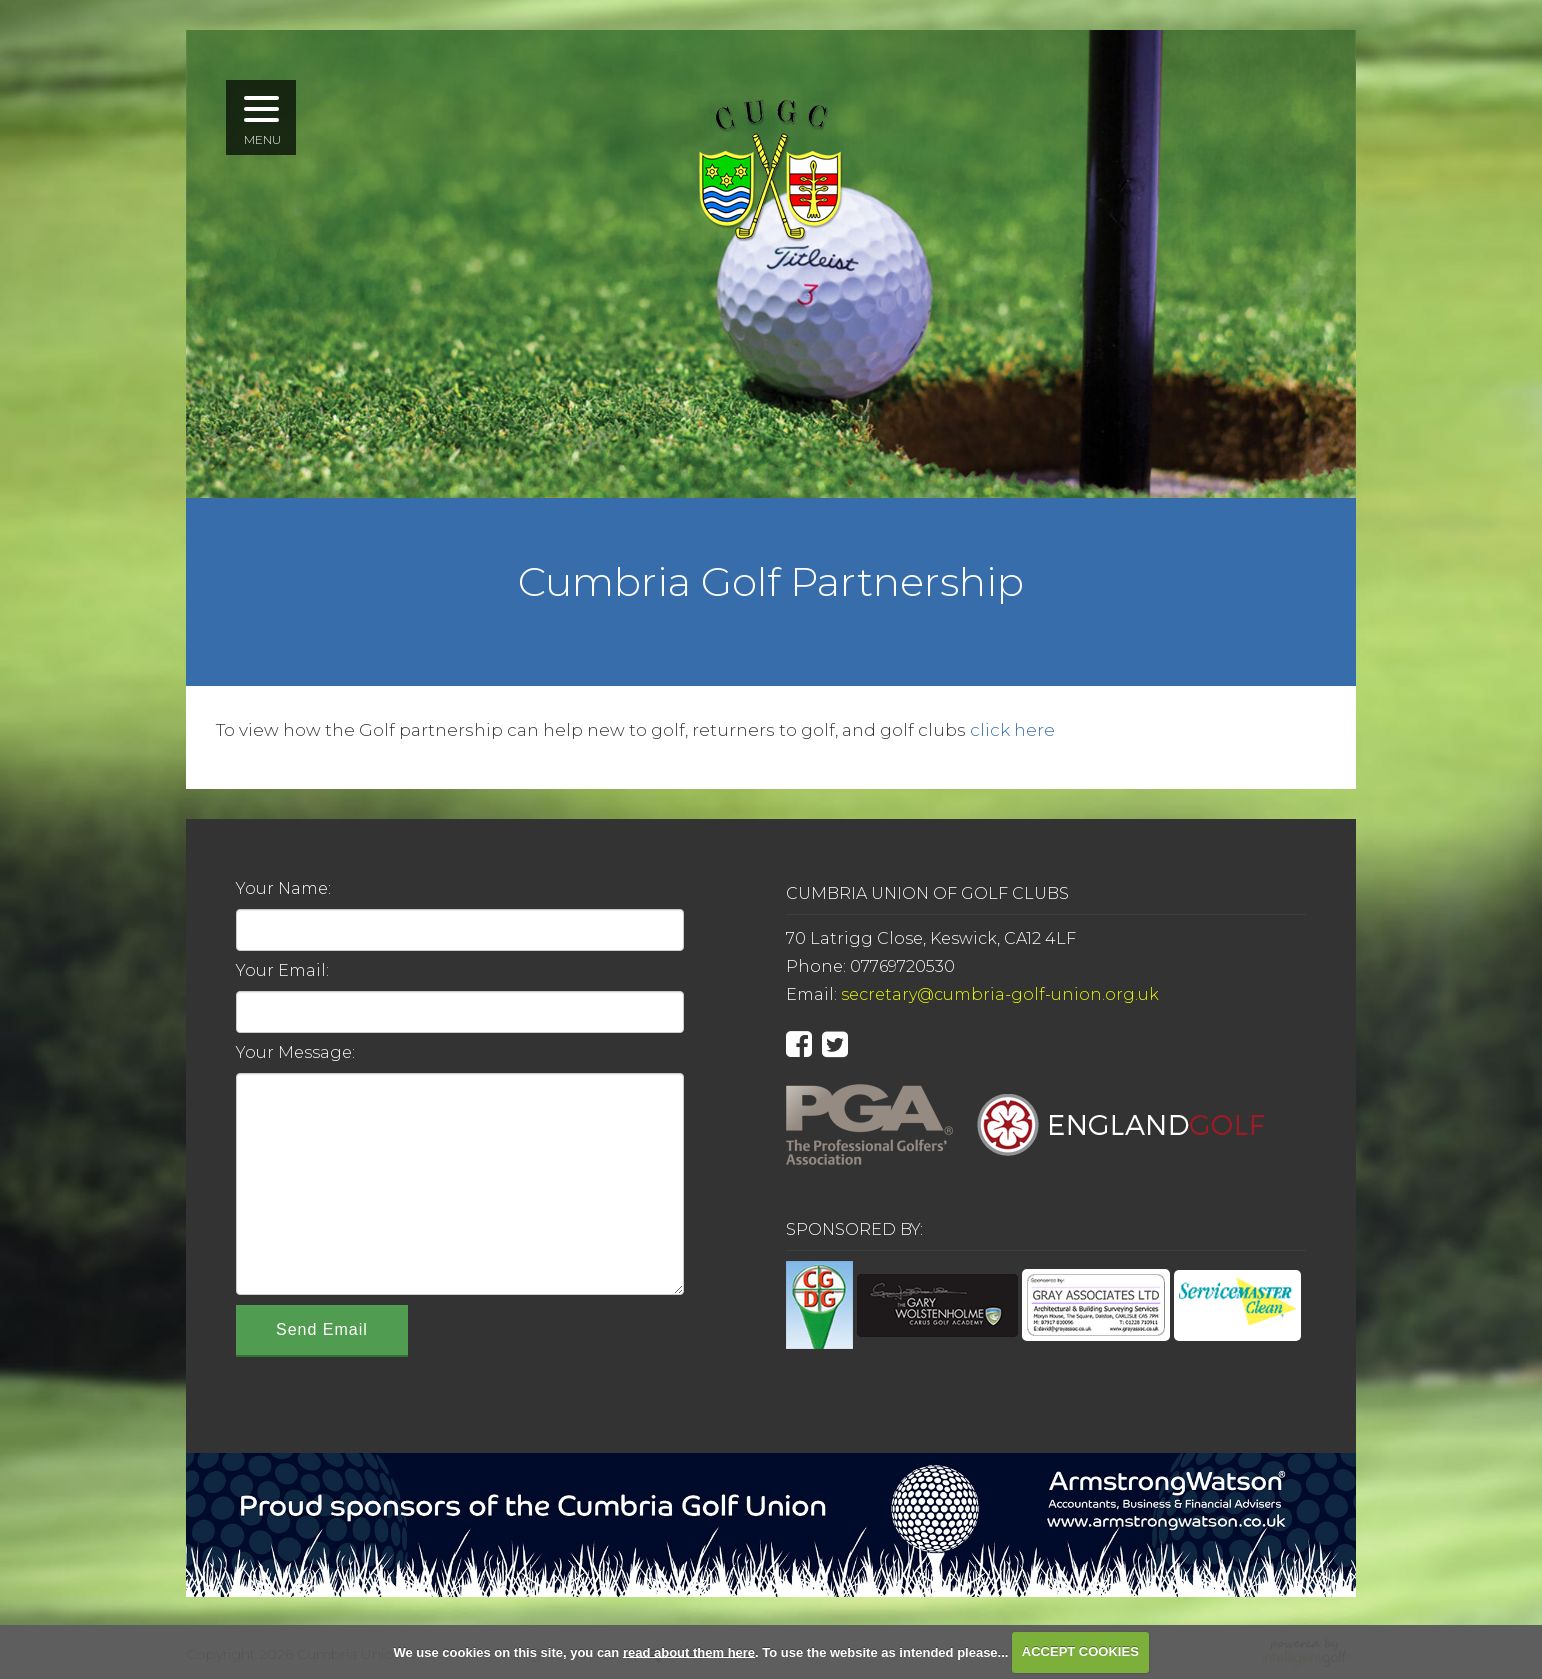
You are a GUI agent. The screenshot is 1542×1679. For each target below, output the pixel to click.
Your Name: (283, 888)
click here (1012, 730)
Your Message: (295, 1052)
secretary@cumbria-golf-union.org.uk (1000, 994)
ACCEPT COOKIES (1080, 1651)
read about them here (689, 1651)
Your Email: (282, 970)
